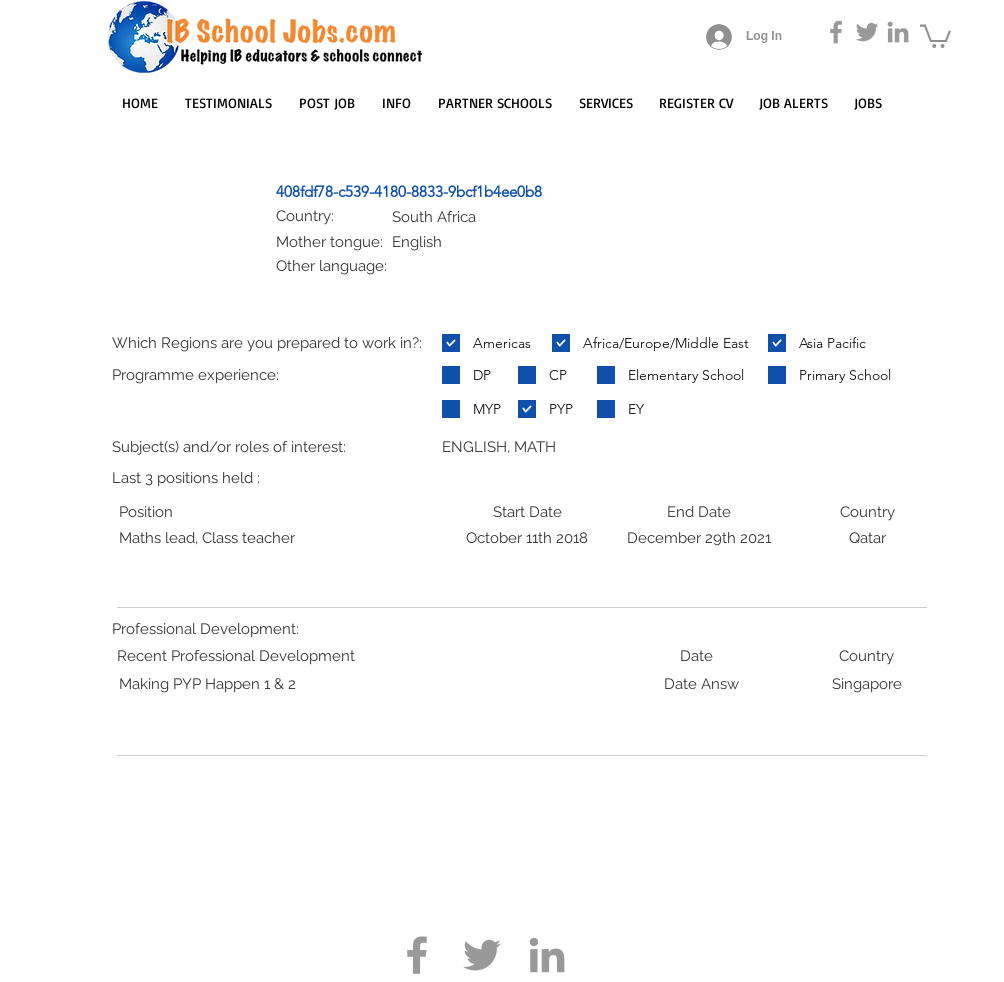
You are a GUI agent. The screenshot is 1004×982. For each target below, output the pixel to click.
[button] (935, 35)
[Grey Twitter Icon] (867, 32)
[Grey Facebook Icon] (836, 32)
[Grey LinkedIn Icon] (898, 32)
